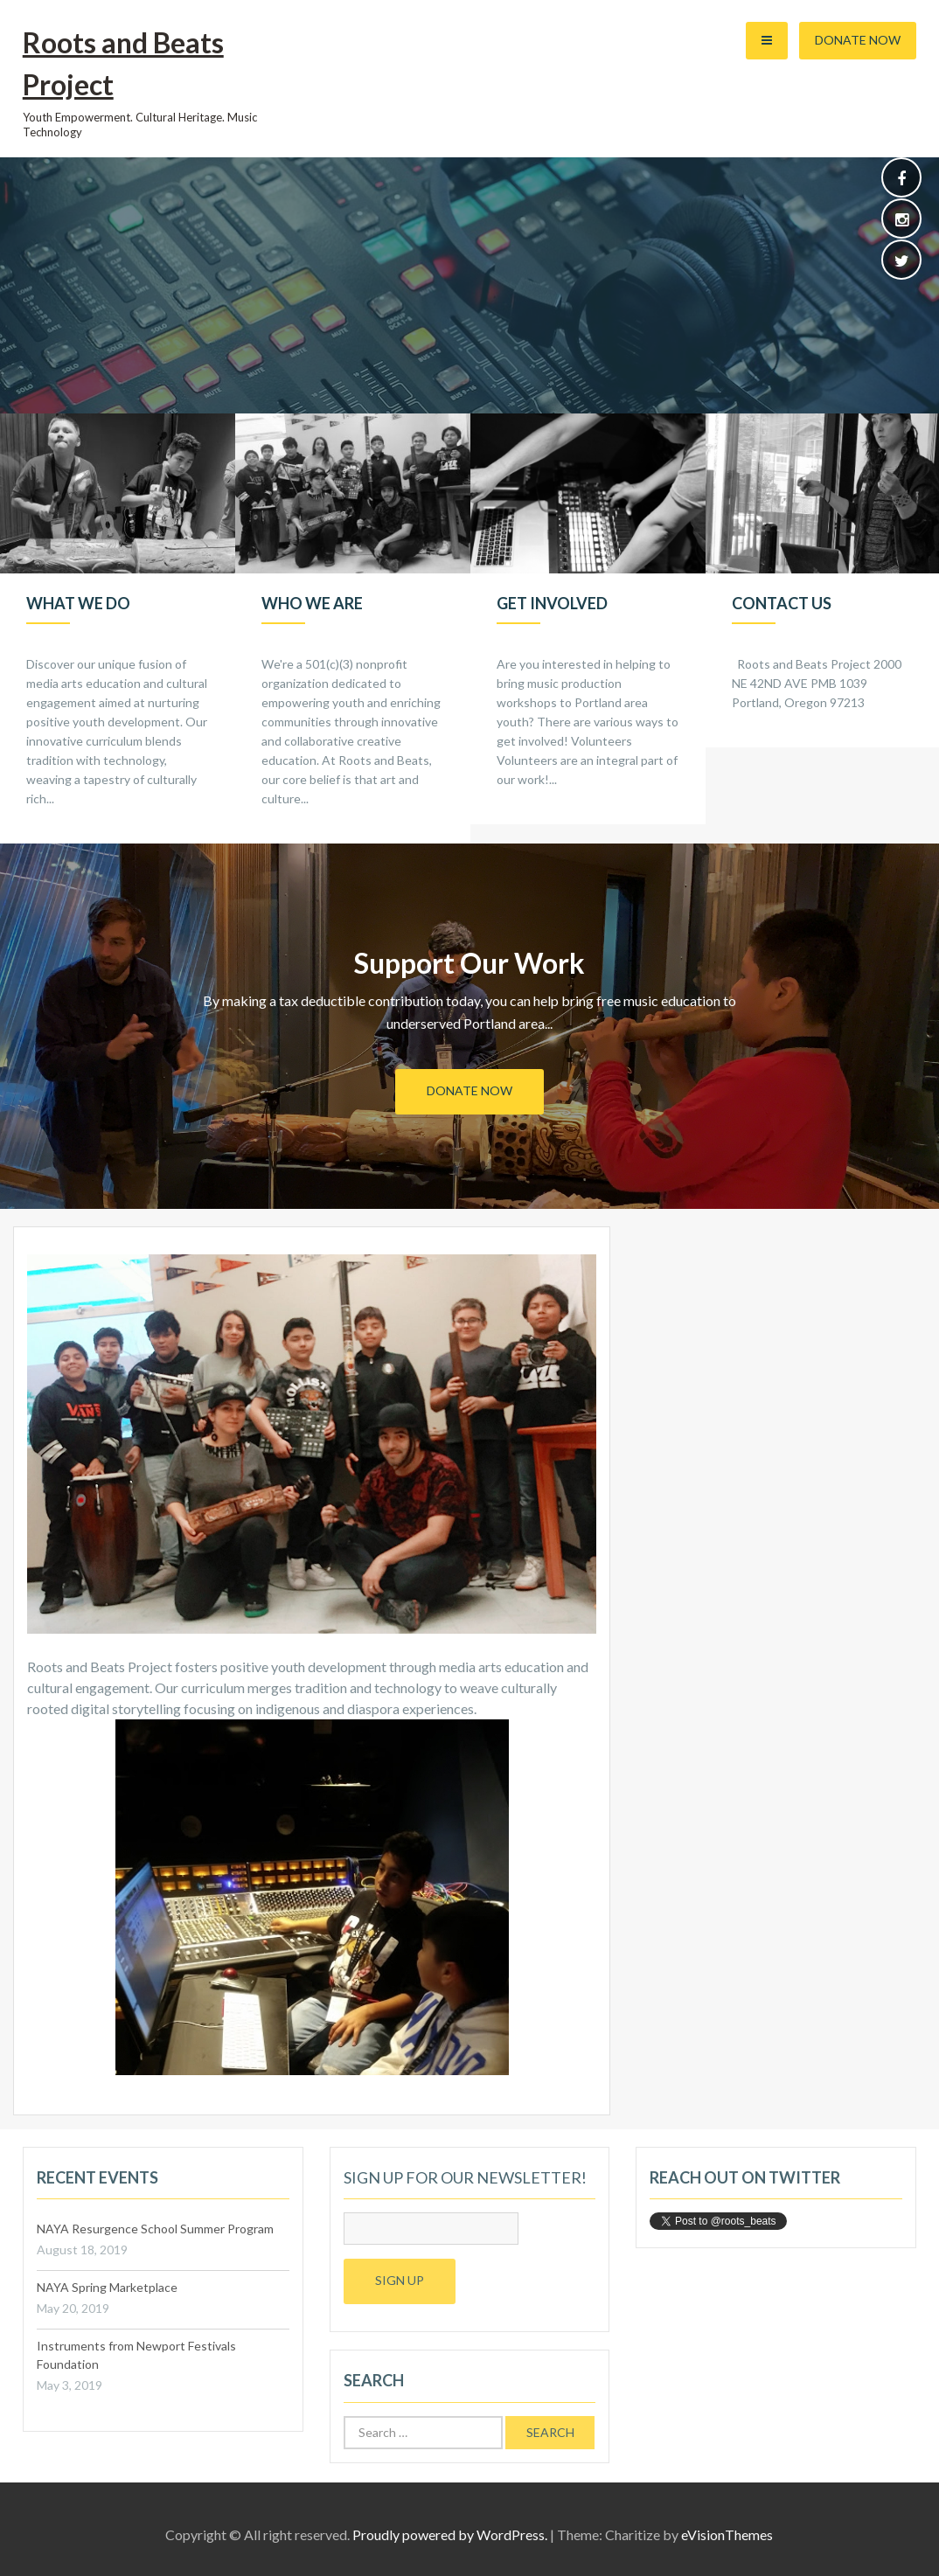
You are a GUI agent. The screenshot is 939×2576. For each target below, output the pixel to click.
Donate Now (858, 39)
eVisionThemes (727, 2534)
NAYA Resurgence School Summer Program (155, 2228)
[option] (117, 628)
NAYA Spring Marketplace (107, 2287)
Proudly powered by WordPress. (449, 2534)
